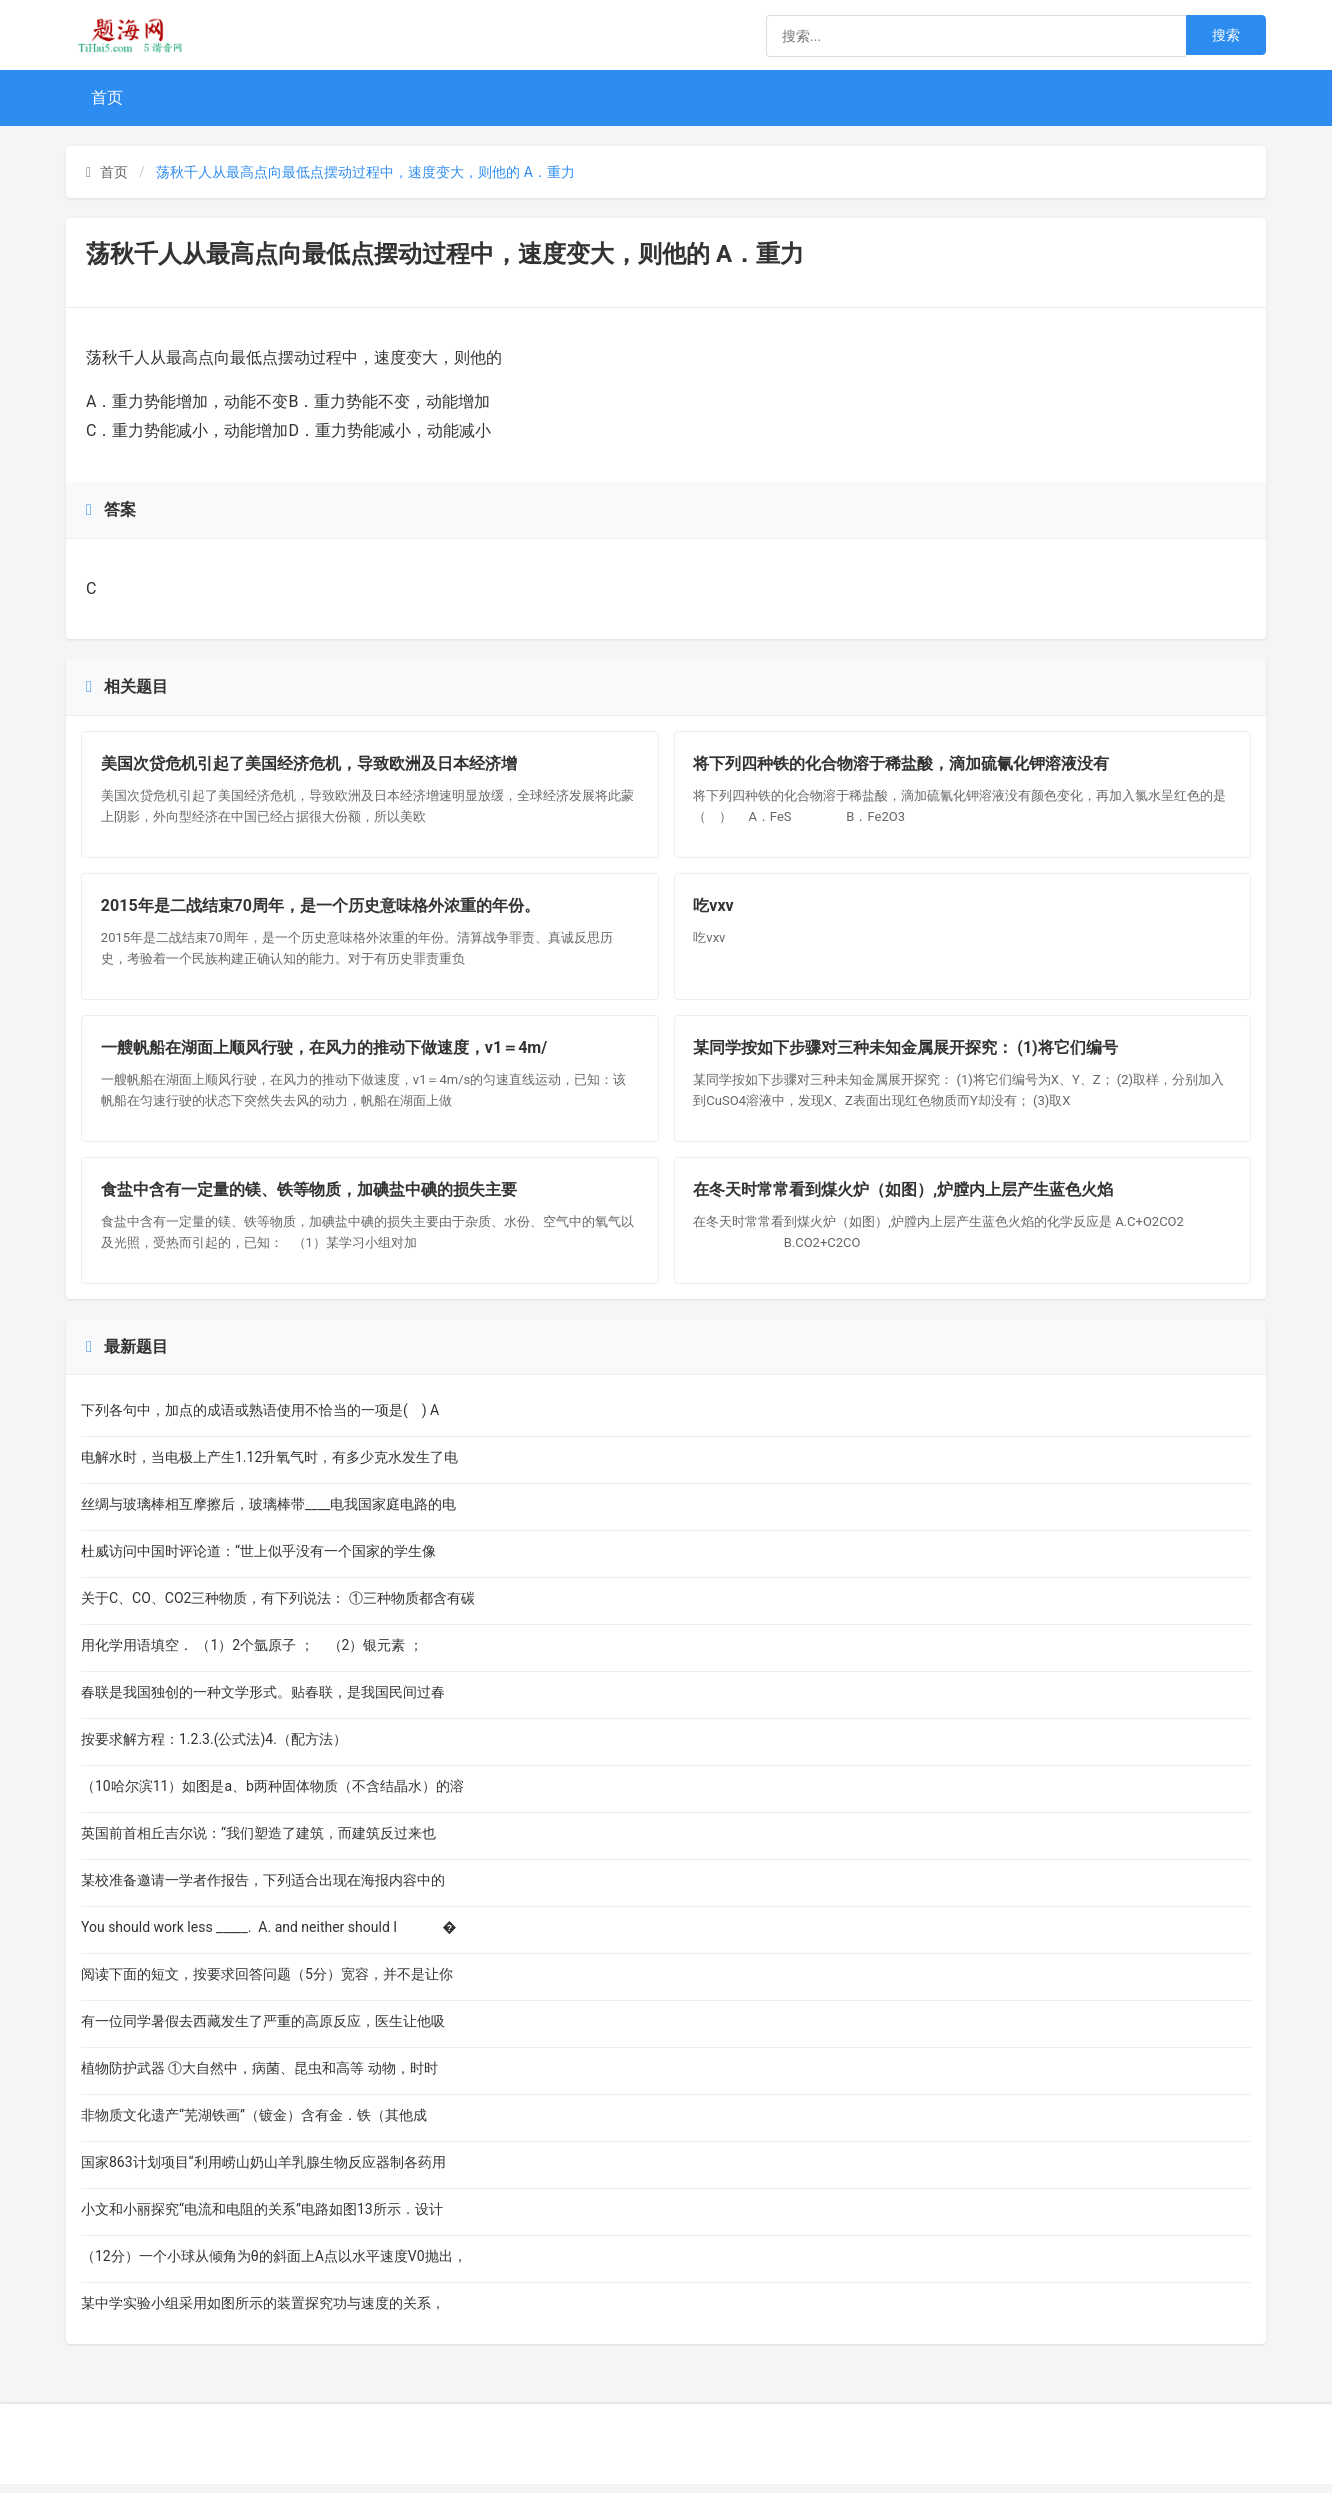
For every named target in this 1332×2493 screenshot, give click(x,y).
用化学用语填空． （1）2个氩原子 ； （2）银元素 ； (252, 1654)
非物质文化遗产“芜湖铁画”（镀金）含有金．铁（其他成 (254, 2124)
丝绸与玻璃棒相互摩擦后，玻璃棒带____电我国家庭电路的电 (268, 1513)
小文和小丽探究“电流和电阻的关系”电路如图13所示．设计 (262, 2218)
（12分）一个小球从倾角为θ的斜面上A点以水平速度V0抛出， (274, 2265)
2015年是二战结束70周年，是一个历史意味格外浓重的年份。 (321, 908)
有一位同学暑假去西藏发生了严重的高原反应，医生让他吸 (263, 2030)
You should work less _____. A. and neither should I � (269, 1936)
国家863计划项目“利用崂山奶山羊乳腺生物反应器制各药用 (263, 2171)
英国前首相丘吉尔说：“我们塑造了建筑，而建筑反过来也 (258, 1842)
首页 (107, 97)
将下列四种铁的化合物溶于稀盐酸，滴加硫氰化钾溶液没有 (903, 764)
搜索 (1226, 35)
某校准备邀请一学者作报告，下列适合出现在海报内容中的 (263, 1889)
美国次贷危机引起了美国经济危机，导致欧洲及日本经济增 (310, 764)
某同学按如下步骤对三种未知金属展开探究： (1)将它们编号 (907, 1052)
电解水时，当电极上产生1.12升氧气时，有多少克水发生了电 (269, 1466)
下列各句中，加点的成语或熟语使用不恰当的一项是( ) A (260, 1419)
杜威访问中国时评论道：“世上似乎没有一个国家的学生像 (258, 1560)
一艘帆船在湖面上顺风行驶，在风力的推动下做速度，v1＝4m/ (325, 1052)
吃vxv (715, 908)
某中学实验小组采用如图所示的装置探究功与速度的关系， (263, 2312)
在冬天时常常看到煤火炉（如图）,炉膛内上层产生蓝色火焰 (905, 1197)
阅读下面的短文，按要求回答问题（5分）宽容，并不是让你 (267, 1983)
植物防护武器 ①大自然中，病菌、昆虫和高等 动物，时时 (259, 2077)
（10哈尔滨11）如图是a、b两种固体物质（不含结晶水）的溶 (272, 1795)
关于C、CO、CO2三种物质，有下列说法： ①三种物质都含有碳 (278, 1607)
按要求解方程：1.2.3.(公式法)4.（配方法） (215, 1748)
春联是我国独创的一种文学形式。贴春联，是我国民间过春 (263, 1701)
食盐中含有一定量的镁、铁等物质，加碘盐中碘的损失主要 (310, 1197)
